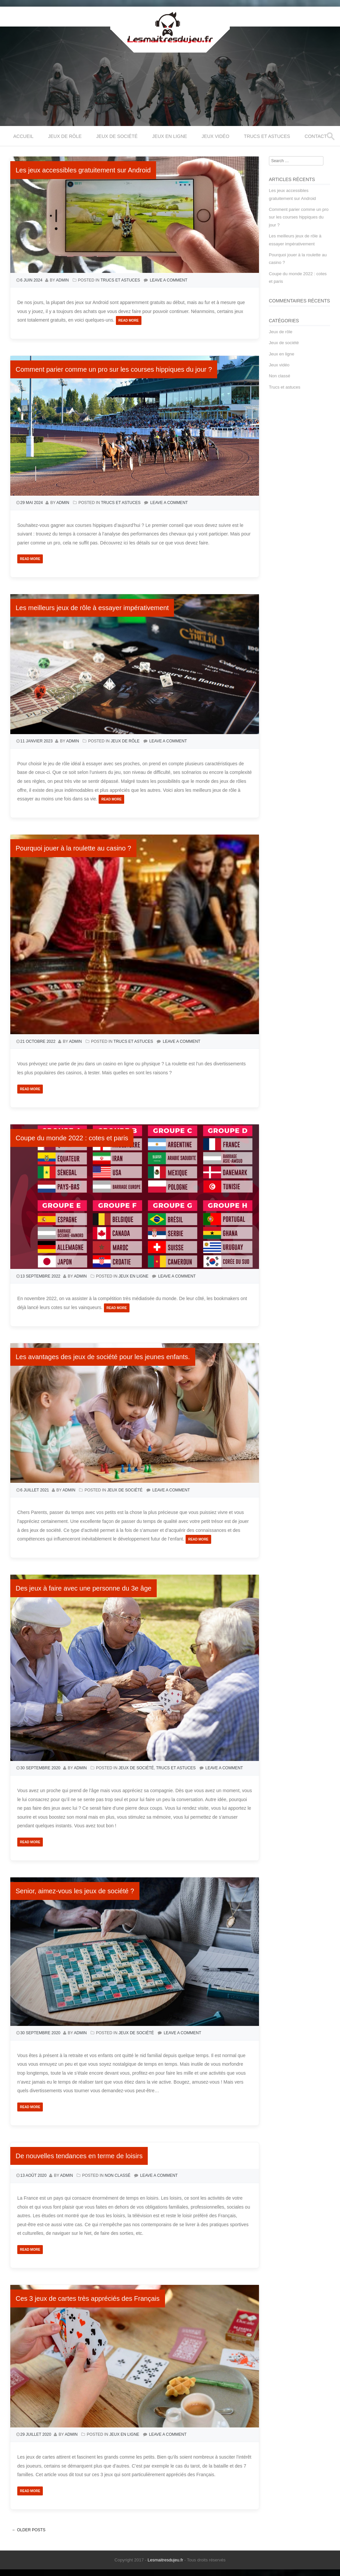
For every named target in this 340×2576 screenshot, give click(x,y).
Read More (129, 320)
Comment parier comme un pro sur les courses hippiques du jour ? (114, 369)
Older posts (28, 2530)
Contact (316, 136)
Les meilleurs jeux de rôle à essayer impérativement (92, 607)
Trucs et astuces (267, 136)
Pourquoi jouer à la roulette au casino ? (73, 848)
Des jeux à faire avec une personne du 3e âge (83, 1588)
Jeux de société (116, 136)
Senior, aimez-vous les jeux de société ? (75, 1891)
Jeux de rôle (65, 136)
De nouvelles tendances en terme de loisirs (79, 2156)
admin (62, 280)
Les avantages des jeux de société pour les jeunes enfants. (103, 1356)
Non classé (117, 2175)
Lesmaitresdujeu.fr (165, 2559)
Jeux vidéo (215, 136)
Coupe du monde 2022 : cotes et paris (72, 1138)
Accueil (23, 136)
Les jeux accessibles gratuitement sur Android (83, 170)
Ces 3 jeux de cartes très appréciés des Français (88, 2298)
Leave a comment (168, 280)
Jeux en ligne (169, 136)
